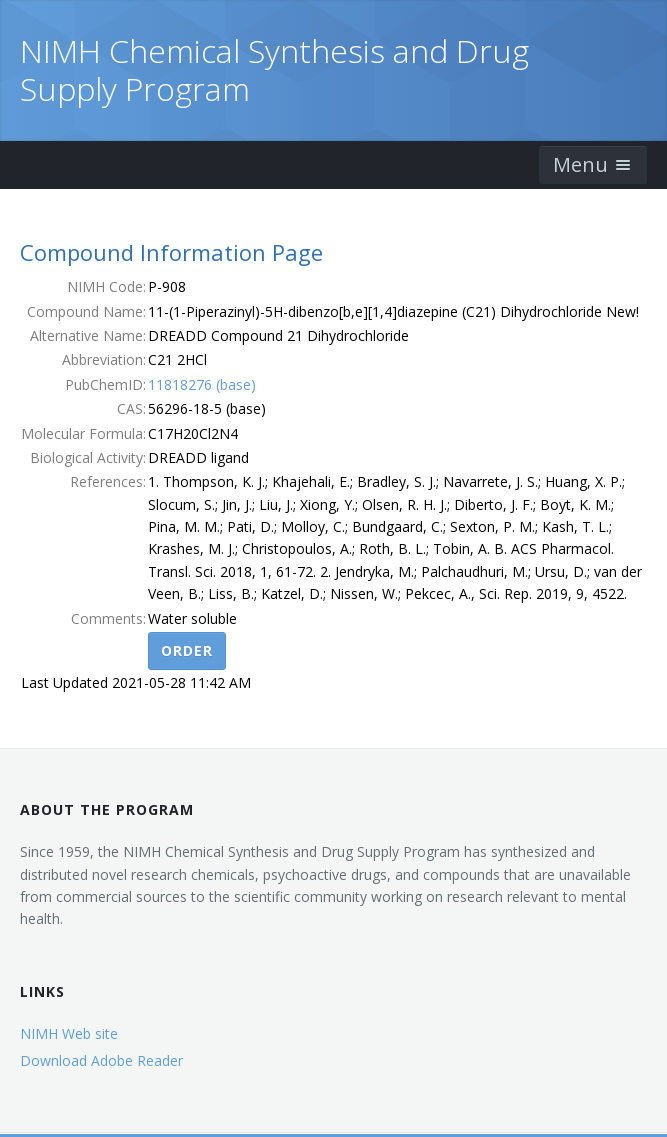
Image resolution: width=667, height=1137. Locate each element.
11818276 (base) (202, 384)
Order (187, 650)
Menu (593, 164)
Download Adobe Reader (101, 1060)
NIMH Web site (69, 1033)
